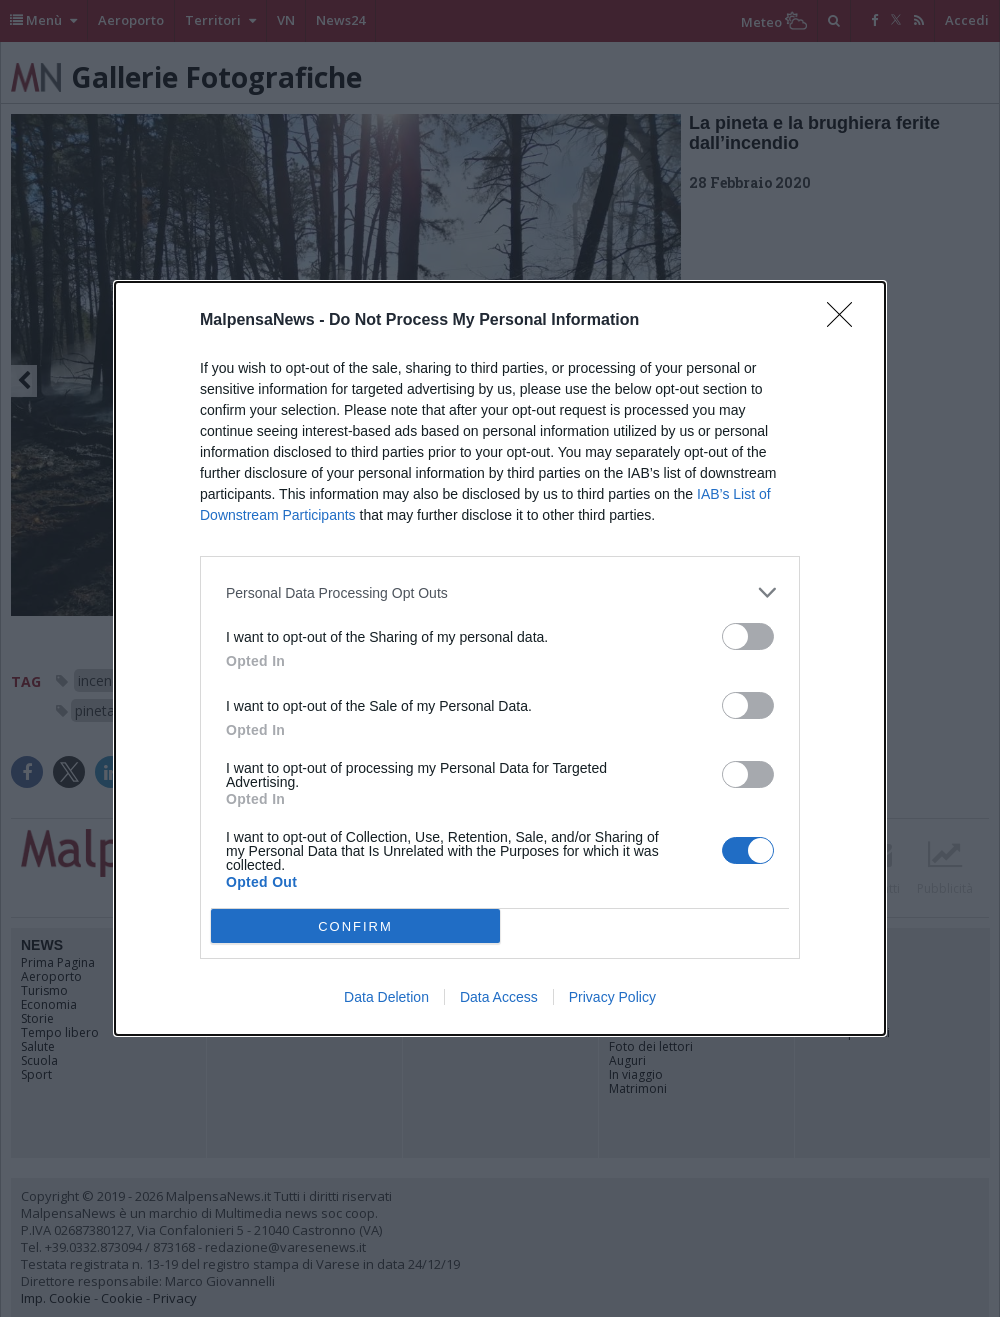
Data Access (499, 997)
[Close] (846, 321)
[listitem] (500, 592)
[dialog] (500, 658)
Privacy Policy (612, 997)
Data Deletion (386, 997)
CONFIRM (355, 926)
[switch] (748, 636)
